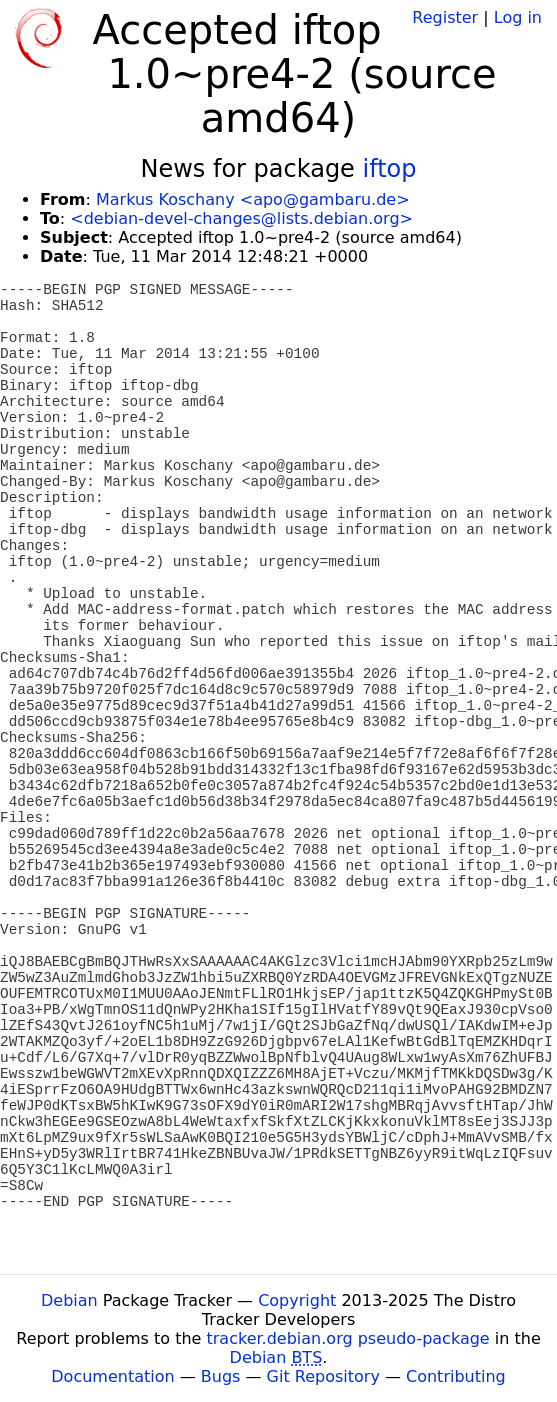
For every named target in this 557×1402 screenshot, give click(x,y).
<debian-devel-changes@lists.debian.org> (241, 218)
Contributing (456, 1376)
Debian (69, 1300)
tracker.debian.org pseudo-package (348, 1338)
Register (445, 17)
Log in (518, 17)
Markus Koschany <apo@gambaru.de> (253, 199)
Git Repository (323, 1376)
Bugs (221, 1376)
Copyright (297, 1300)
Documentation (112, 1376)
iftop (390, 169)
